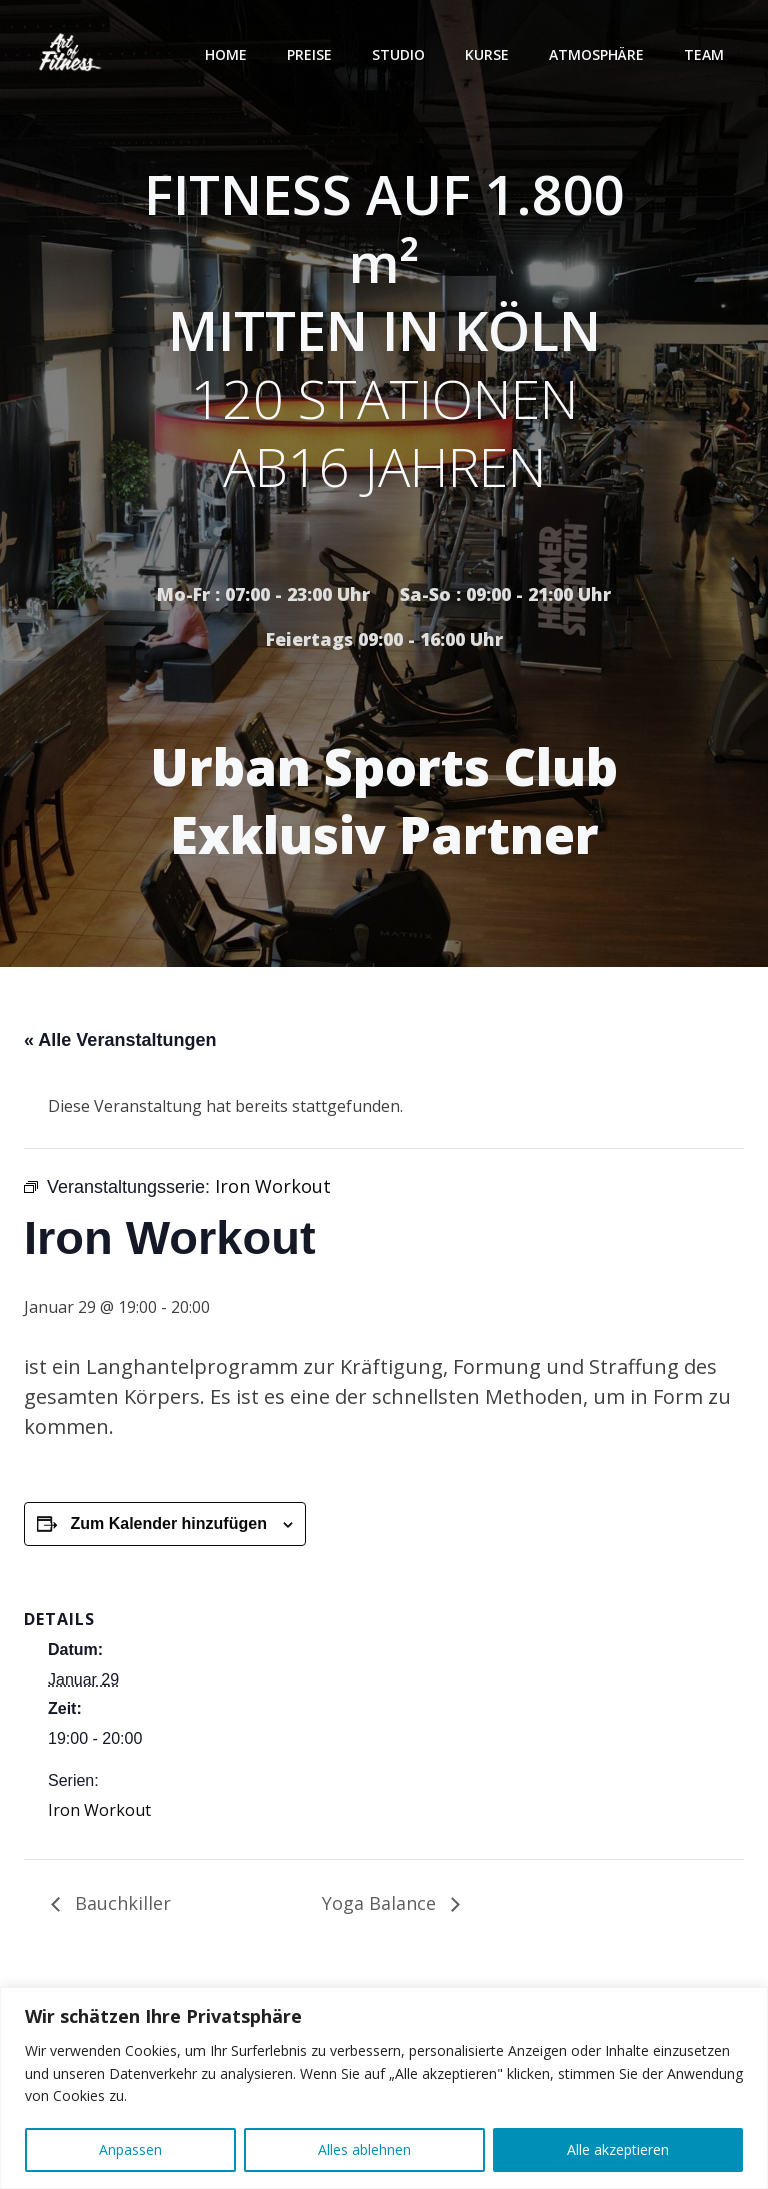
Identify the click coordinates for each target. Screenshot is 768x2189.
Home (226, 54)
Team (704, 54)
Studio (398, 54)
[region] (384, 2088)
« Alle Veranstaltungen (120, 1040)
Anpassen (130, 2149)
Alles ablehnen (364, 2149)
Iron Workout (99, 1810)
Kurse (487, 54)
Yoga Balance (381, 1903)
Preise (309, 54)
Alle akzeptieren (618, 2149)
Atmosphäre (596, 54)
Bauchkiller (120, 1903)
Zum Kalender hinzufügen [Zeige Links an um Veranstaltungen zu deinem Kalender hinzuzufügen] (168, 1523)
